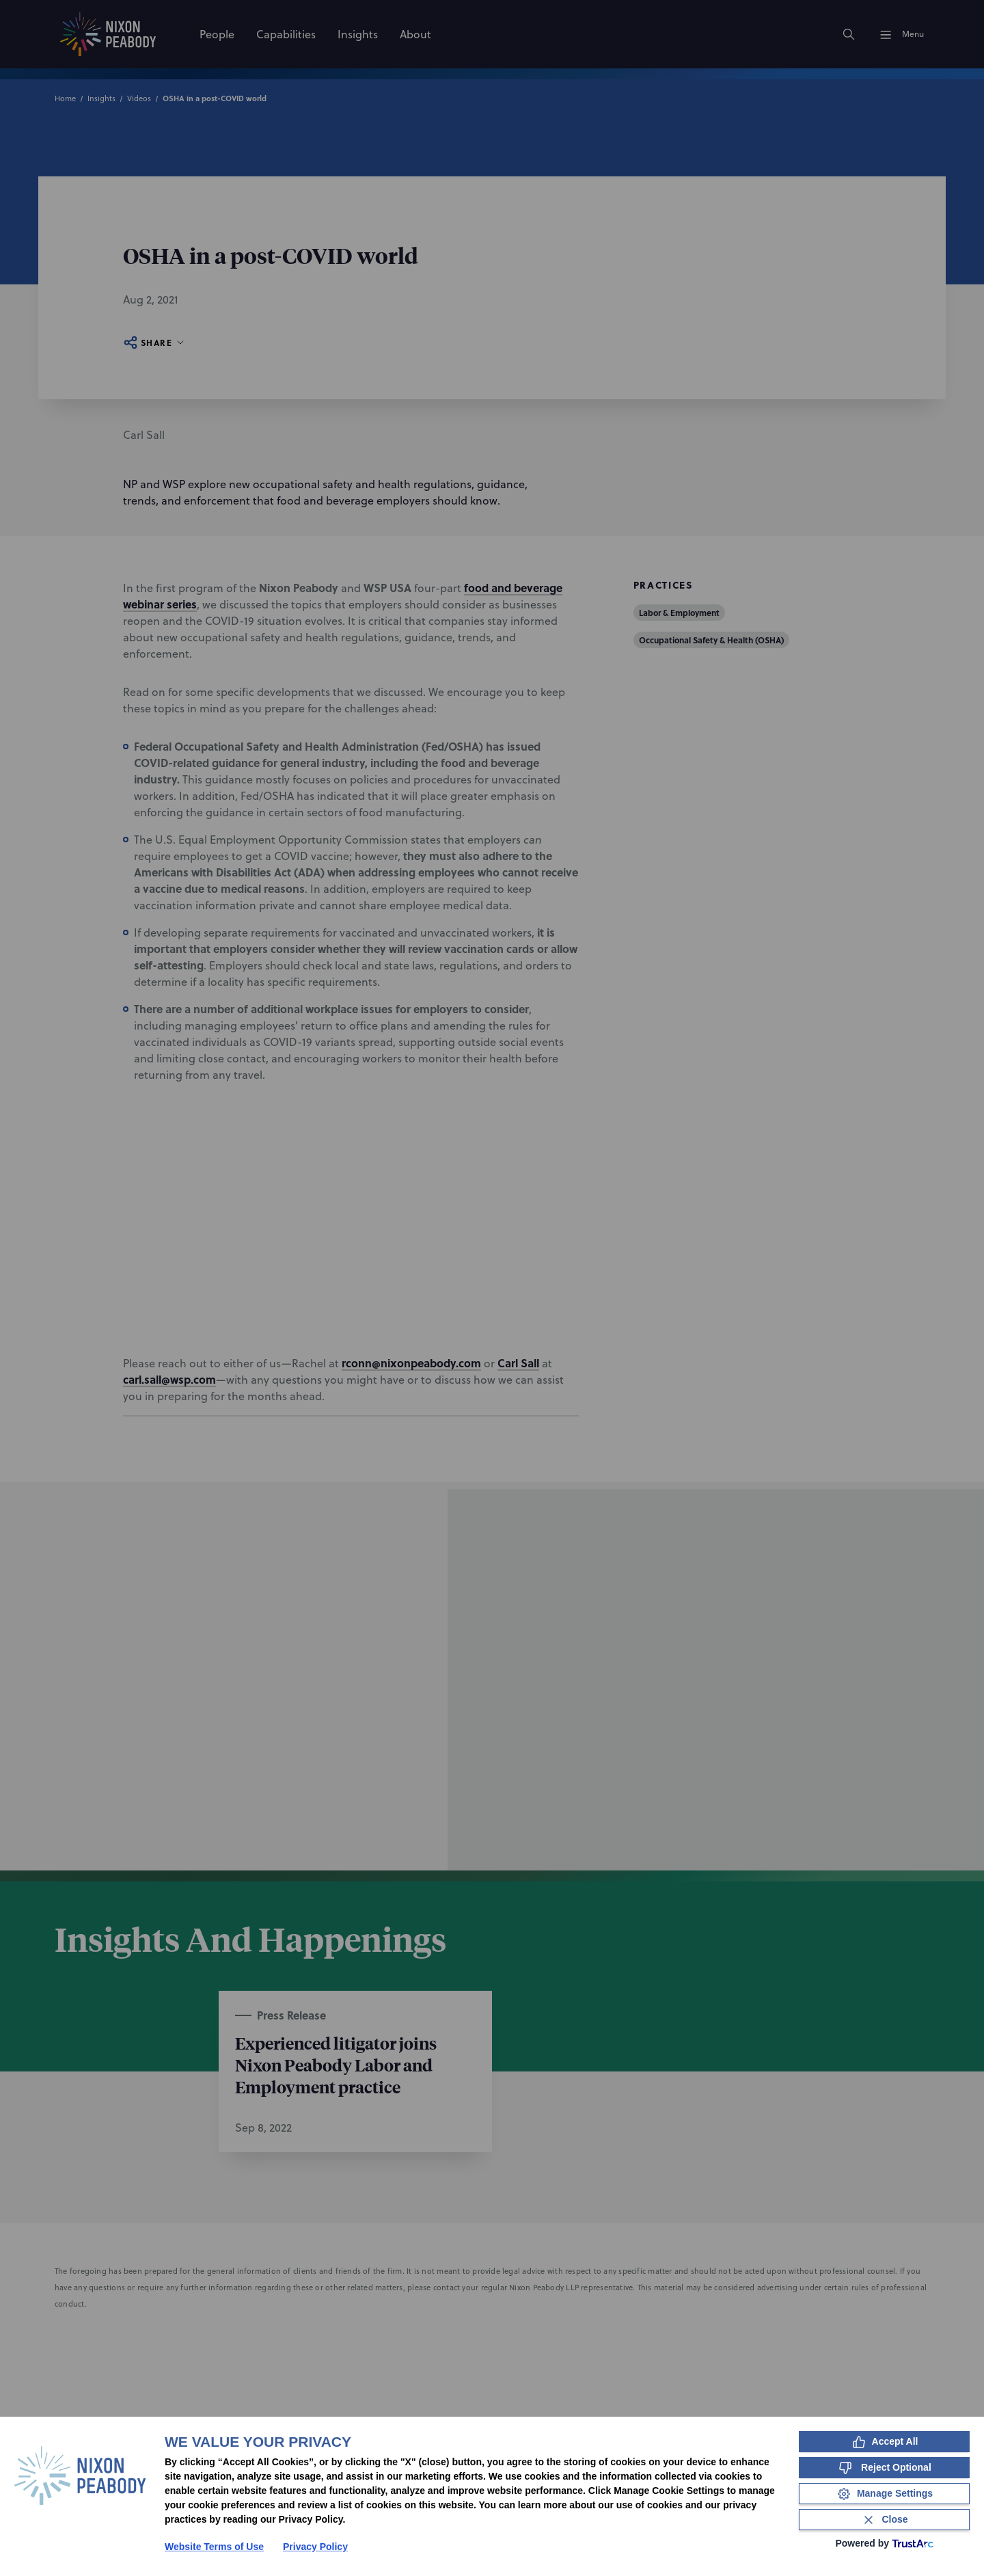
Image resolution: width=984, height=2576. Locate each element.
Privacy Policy (315, 2546)
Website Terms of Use (214, 2546)
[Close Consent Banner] (884, 2519)
